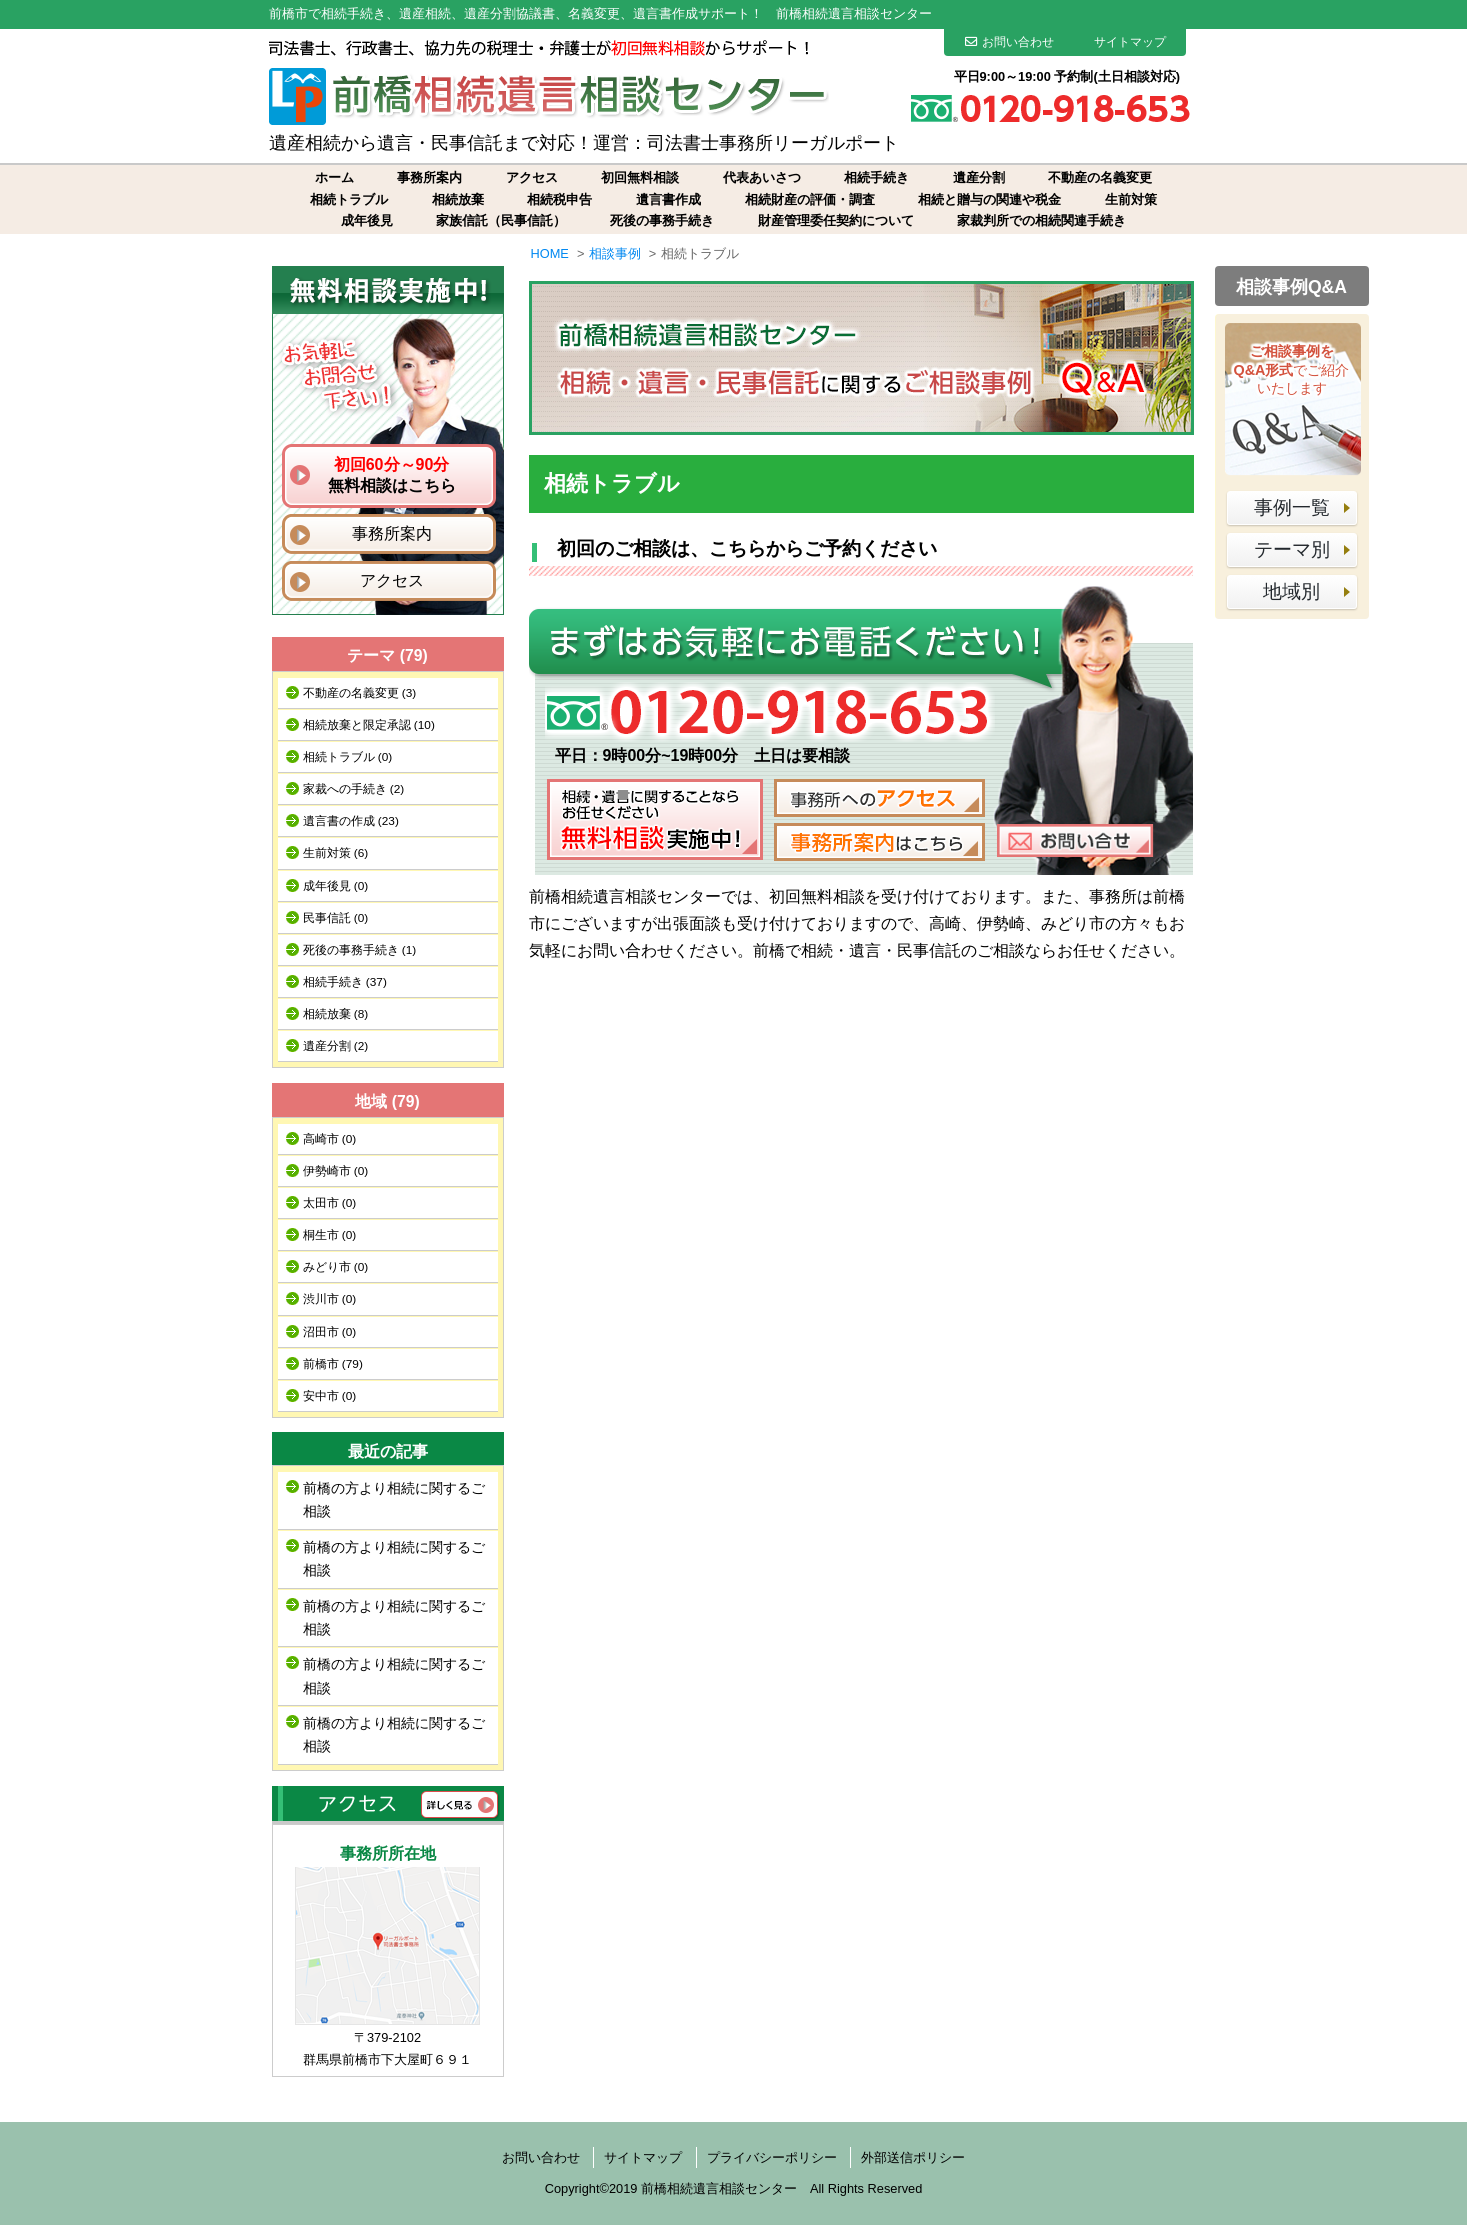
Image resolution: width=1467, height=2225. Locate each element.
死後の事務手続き (662, 220)
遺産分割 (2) (336, 1046)
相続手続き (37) (345, 982)
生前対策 (1131, 199)
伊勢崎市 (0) (336, 1171)
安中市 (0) (330, 1396)
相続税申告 (559, 199)
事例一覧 (1292, 507)
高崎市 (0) (330, 1139)
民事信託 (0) (336, 918)
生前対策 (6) (336, 853)
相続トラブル (349, 199)
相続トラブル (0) (348, 757)
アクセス (532, 177)
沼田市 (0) (330, 1332)
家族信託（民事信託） (501, 220)
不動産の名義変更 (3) (360, 693)
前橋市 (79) (333, 1364)
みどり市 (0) (336, 1267)
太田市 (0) (330, 1203)
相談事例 (615, 253)
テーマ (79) (387, 655)
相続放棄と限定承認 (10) (369, 725)
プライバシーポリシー (772, 2157)
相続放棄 (458, 199)
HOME (550, 253)
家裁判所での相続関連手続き (1041, 220)
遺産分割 (979, 177)
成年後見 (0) (336, 886)
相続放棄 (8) (336, 1014)
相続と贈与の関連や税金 (989, 199)
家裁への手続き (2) (354, 789)
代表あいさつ (762, 177)
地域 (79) (387, 1101)
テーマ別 (1292, 549)
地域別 (1291, 591)
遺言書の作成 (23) (351, 821)
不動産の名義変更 (1100, 177)
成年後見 (367, 220)
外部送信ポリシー (913, 2157)
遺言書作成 (668, 199)
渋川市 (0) (330, 1299)
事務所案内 (429, 177)
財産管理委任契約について (836, 220)
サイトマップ (1130, 42)
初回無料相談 (640, 177)
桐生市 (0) (330, 1235)
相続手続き (876, 177)
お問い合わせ (1009, 42)
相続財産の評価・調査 (810, 199)
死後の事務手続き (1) (360, 950)
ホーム (334, 177)
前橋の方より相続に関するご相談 (394, 1500)
